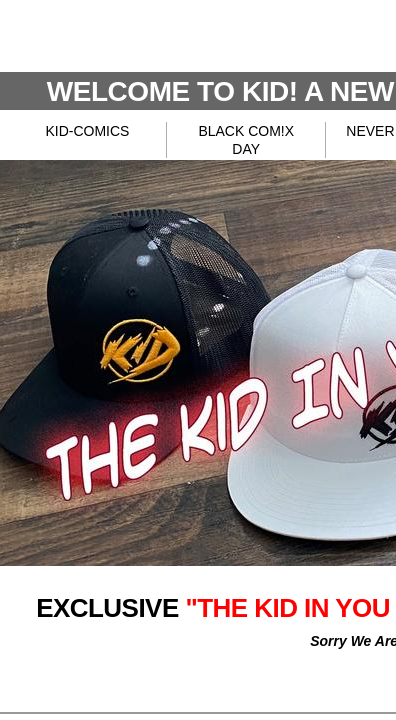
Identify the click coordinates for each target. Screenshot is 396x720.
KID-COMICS (87, 131)
